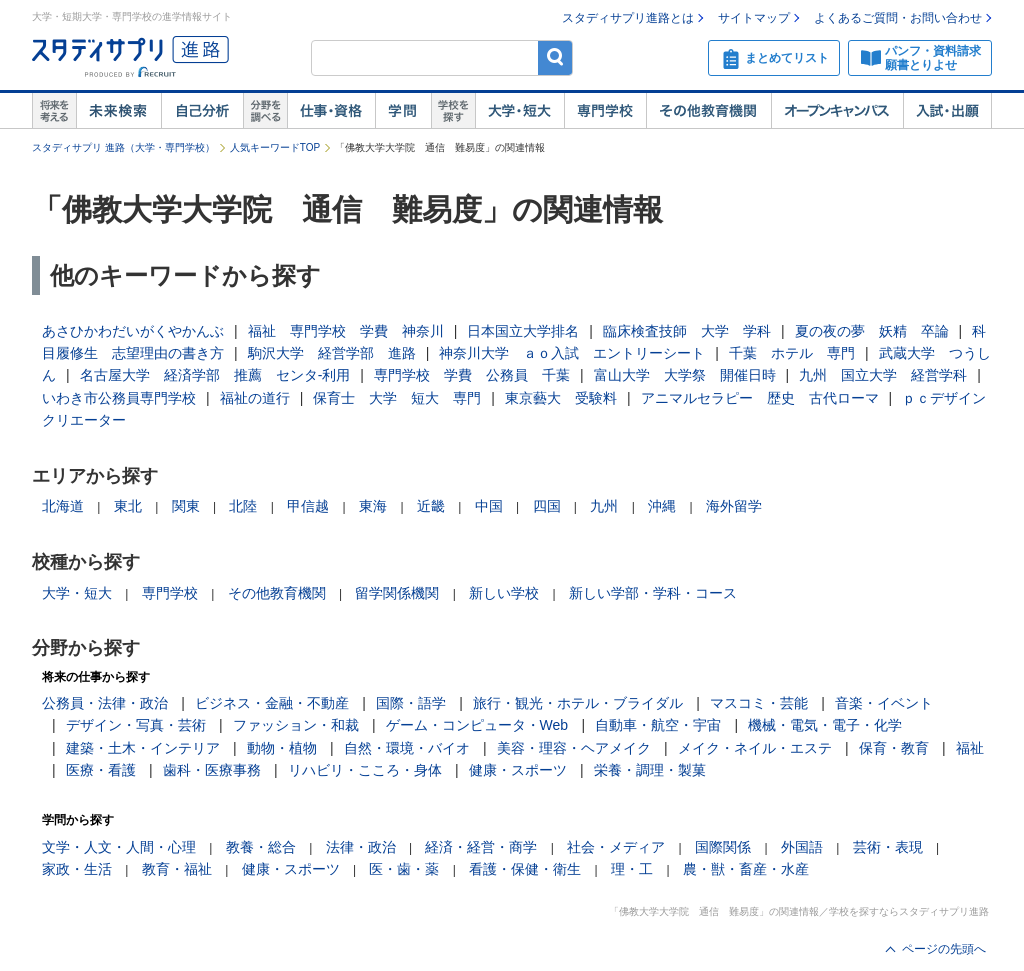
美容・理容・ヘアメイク (574, 748)
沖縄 (662, 506)
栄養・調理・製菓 (650, 770)
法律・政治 (361, 847)
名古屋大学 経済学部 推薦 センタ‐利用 (215, 375)
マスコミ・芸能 (759, 703)
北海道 (63, 506)
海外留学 (734, 506)
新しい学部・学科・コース (653, 593)
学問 (403, 111)
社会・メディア (616, 847)
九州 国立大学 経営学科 (883, 375)
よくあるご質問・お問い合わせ (898, 18)
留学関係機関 (397, 593)
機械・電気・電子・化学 (825, 725)
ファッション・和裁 (296, 725)
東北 (128, 506)
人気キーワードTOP (275, 147)
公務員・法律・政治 (105, 703)
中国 (489, 506)
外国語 (802, 847)
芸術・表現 (888, 847)
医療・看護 (101, 770)
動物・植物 (282, 748)
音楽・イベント (884, 703)
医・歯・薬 (404, 869)
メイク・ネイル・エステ (755, 748)
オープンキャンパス (837, 111)
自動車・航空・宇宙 (658, 725)
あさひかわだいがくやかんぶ (133, 331)
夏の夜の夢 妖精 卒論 (872, 331)
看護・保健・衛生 (525, 869)
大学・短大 (519, 111)
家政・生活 (77, 869)
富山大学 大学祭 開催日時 (685, 375)
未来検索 (118, 111)
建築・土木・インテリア (143, 748)
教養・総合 (261, 847)
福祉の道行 (255, 398)
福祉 (970, 748)
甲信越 (308, 506)
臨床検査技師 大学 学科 (687, 331)
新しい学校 (504, 593)
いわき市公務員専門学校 (119, 398)
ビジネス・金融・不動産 (272, 703)
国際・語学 (411, 703)
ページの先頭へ (944, 949)
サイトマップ (754, 18)
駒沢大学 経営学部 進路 (332, 353)
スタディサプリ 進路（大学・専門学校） (123, 147)
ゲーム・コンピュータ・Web (477, 725)
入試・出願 (947, 111)
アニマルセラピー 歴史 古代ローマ (760, 398)
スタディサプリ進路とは (628, 18)
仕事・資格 (331, 111)
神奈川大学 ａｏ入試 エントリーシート (572, 353)
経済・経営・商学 (481, 847)
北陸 (243, 506)
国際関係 (723, 847)
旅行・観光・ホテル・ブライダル (578, 703)
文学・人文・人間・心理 (119, 847)
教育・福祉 (177, 869)
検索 (555, 57)
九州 (604, 506)
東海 (373, 506)
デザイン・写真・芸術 (136, 725)
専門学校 (605, 111)
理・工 (632, 869)
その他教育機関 (708, 111)
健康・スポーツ (518, 770)
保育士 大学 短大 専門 (397, 398)
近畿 (431, 506)
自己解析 (202, 111)
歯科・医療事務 (212, 770)
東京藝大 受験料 (561, 398)
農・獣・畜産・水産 (746, 869)
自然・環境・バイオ (407, 748)
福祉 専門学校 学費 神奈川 (346, 331)
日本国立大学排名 (523, 331)
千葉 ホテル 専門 (792, 353)
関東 (186, 506)
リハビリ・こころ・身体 (365, 770)
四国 (547, 506)
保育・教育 (894, 748)
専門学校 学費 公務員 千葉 (472, 375)
